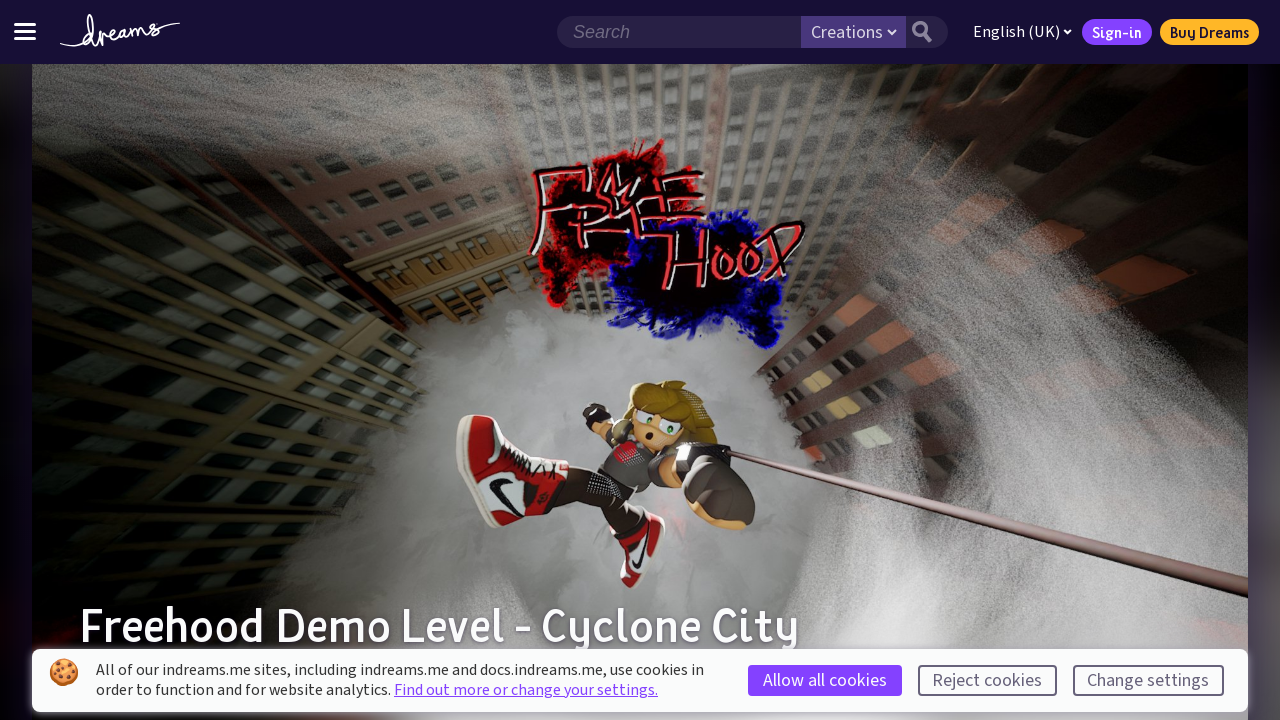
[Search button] (927, 32)
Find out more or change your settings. (526, 690)
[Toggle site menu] (25, 31)
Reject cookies (987, 680)
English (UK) (1022, 32)
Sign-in (1117, 32)
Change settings (1148, 680)
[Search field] (679, 32)
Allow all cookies (825, 680)
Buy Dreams (1209, 32)
